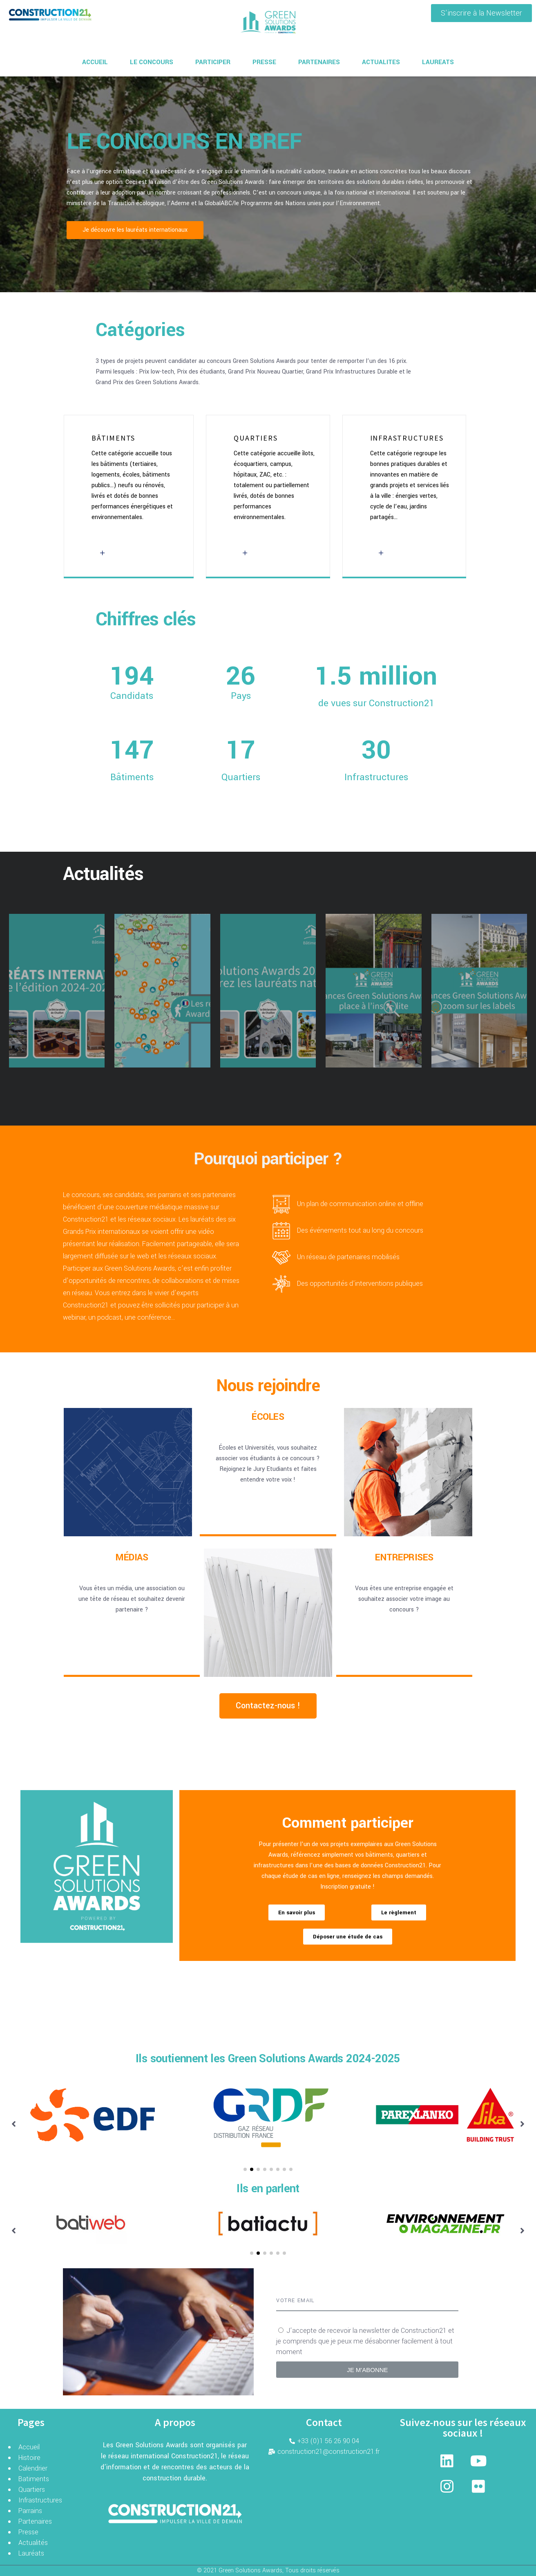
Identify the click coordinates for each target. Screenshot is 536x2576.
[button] (481, 13)
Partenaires (35, 2521)
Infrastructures (40, 2500)
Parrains (30, 2511)
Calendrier (32, 2468)
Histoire (29, 2457)
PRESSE (264, 62)
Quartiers (31, 2489)
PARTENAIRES (319, 62)
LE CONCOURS (151, 62)
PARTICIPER (212, 62)
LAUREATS (438, 62)
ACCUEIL (95, 62)
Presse (28, 2532)
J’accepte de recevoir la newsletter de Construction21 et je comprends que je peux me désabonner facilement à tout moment (365, 2341)
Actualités (33, 2542)
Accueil (29, 2447)
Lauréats (31, 2553)
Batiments (33, 2479)
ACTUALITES (381, 62)
